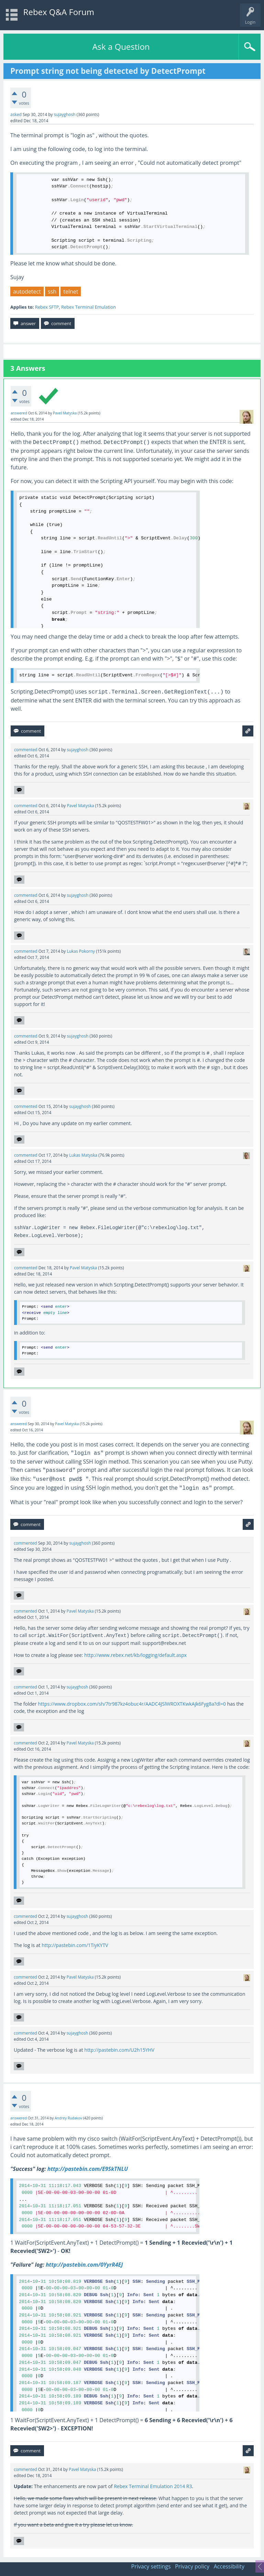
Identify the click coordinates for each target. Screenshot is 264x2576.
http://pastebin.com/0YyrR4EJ (84, 2264)
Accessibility (229, 2566)
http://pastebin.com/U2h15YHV (119, 2050)
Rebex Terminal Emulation (88, 307)
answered (19, 413)
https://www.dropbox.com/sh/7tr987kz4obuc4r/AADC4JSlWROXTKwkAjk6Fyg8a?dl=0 (132, 1704)
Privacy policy (192, 2566)
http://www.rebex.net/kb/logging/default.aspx (135, 1655)
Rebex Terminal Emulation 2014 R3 (153, 2486)
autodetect (27, 291)
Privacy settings (151, 2566)
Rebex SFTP (47, 307)
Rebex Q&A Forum (58, 12)
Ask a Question (121, 46)
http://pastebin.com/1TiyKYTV (75, 1945)
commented (25, 750)
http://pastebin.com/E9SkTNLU (87, 2169)
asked (16, 114)
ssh (52, 291)
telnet (70, 291)
